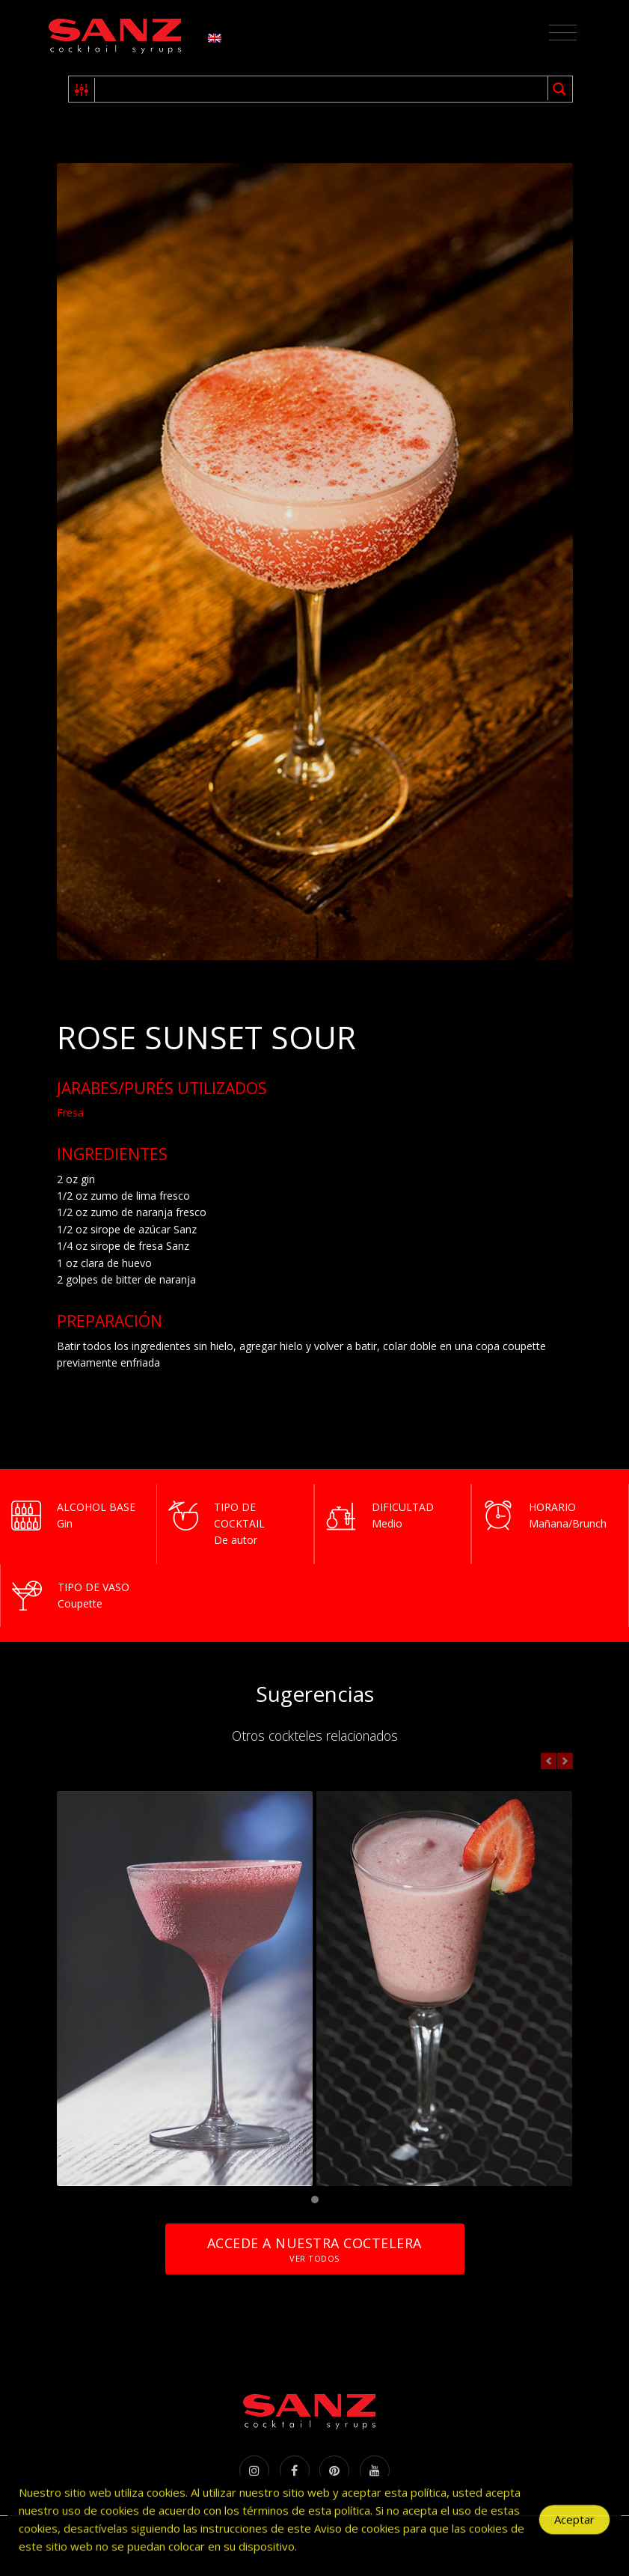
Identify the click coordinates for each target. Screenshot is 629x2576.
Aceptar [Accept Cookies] (574, 2532)
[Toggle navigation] (562, 33)
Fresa (70, 1112)
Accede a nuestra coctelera (314, 2249)
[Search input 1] (322, 89)
